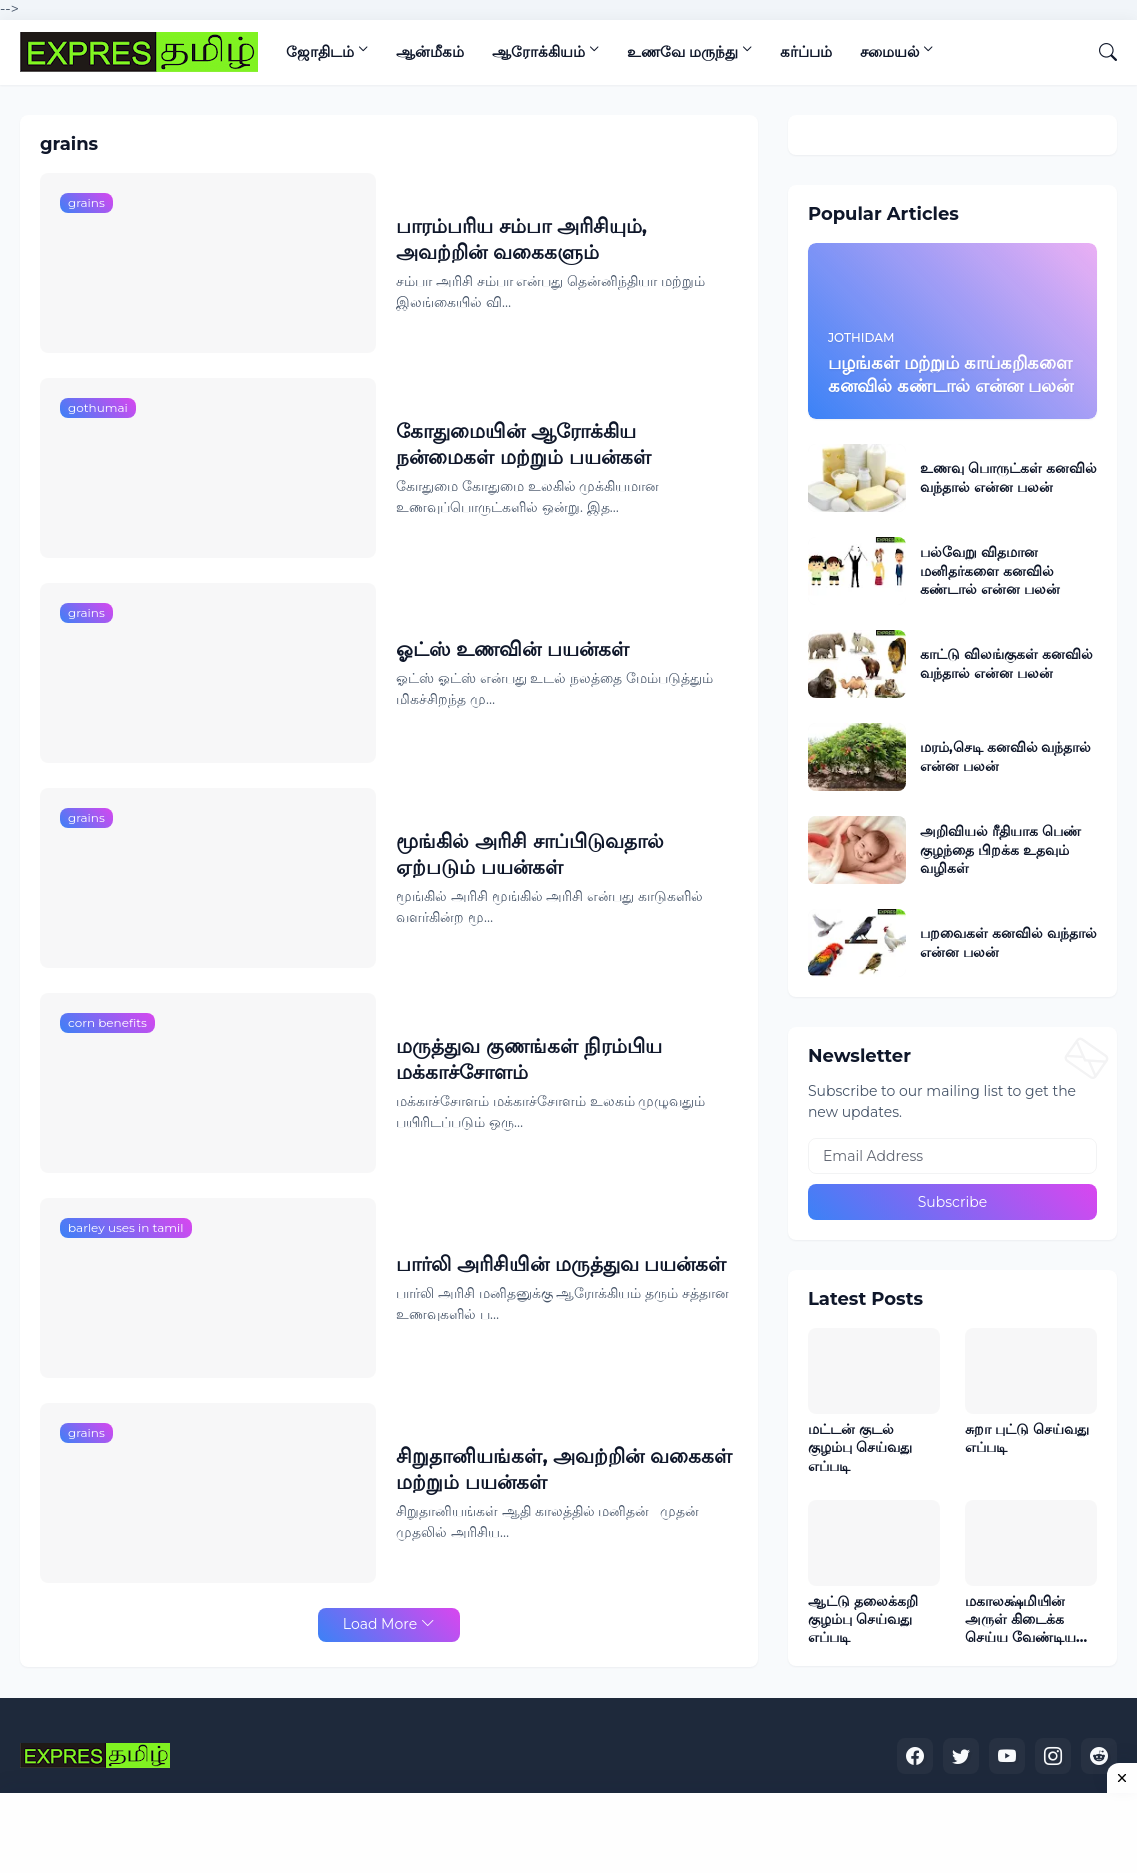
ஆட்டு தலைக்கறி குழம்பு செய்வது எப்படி (863, 1619)
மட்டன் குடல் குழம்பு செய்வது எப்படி (860, 1447)
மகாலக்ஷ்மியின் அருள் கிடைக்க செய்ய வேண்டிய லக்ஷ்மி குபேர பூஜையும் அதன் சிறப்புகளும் (1020, 1619)
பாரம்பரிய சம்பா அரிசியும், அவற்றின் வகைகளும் (521, 239)
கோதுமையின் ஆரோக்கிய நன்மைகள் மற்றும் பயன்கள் (523, 444)
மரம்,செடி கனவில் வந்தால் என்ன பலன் (1006, 756)
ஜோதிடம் (320, 51)
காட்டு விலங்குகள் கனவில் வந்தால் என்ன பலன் (1006, 663)
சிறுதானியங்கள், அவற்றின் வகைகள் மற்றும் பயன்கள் (564, 1469)
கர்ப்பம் (806, 51)
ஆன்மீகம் (430, 51)
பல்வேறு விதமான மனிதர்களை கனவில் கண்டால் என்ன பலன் (990, 570)
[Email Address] (952, 1156)
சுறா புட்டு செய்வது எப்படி (1027, 1438)
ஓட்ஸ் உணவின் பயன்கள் (512, 649)
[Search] (1100, 52)
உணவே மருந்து (682, 51)
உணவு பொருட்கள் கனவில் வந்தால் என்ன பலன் (1008, 477)
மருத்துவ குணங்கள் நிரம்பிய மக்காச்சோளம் (528, 1059)
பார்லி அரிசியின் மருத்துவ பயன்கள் (561, 1264)
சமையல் (889, 51)
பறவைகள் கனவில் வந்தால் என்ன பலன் (1008, 942)
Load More (380, 1624)
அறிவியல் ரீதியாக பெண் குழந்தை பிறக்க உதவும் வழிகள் (1000, 849)
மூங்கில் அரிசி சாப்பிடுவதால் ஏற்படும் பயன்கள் (529, 854)
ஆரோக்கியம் (538, 51)
